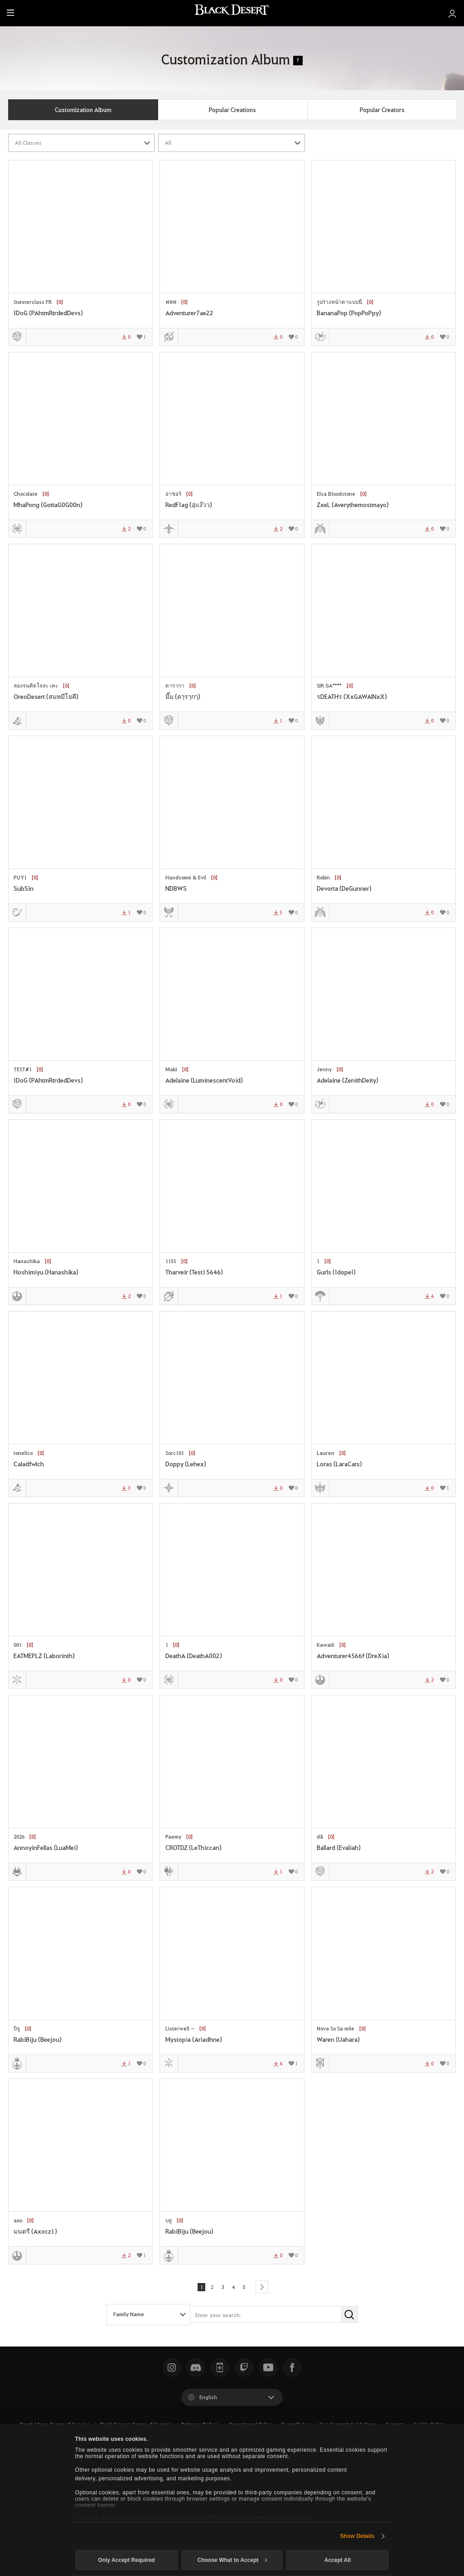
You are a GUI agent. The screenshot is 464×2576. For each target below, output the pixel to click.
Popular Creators (382, 109)
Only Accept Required (126, 2560)
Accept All (337, 2560)
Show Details (357, 2536)
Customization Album (83, 109)
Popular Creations (232, 109)
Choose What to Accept (232, 2560)
